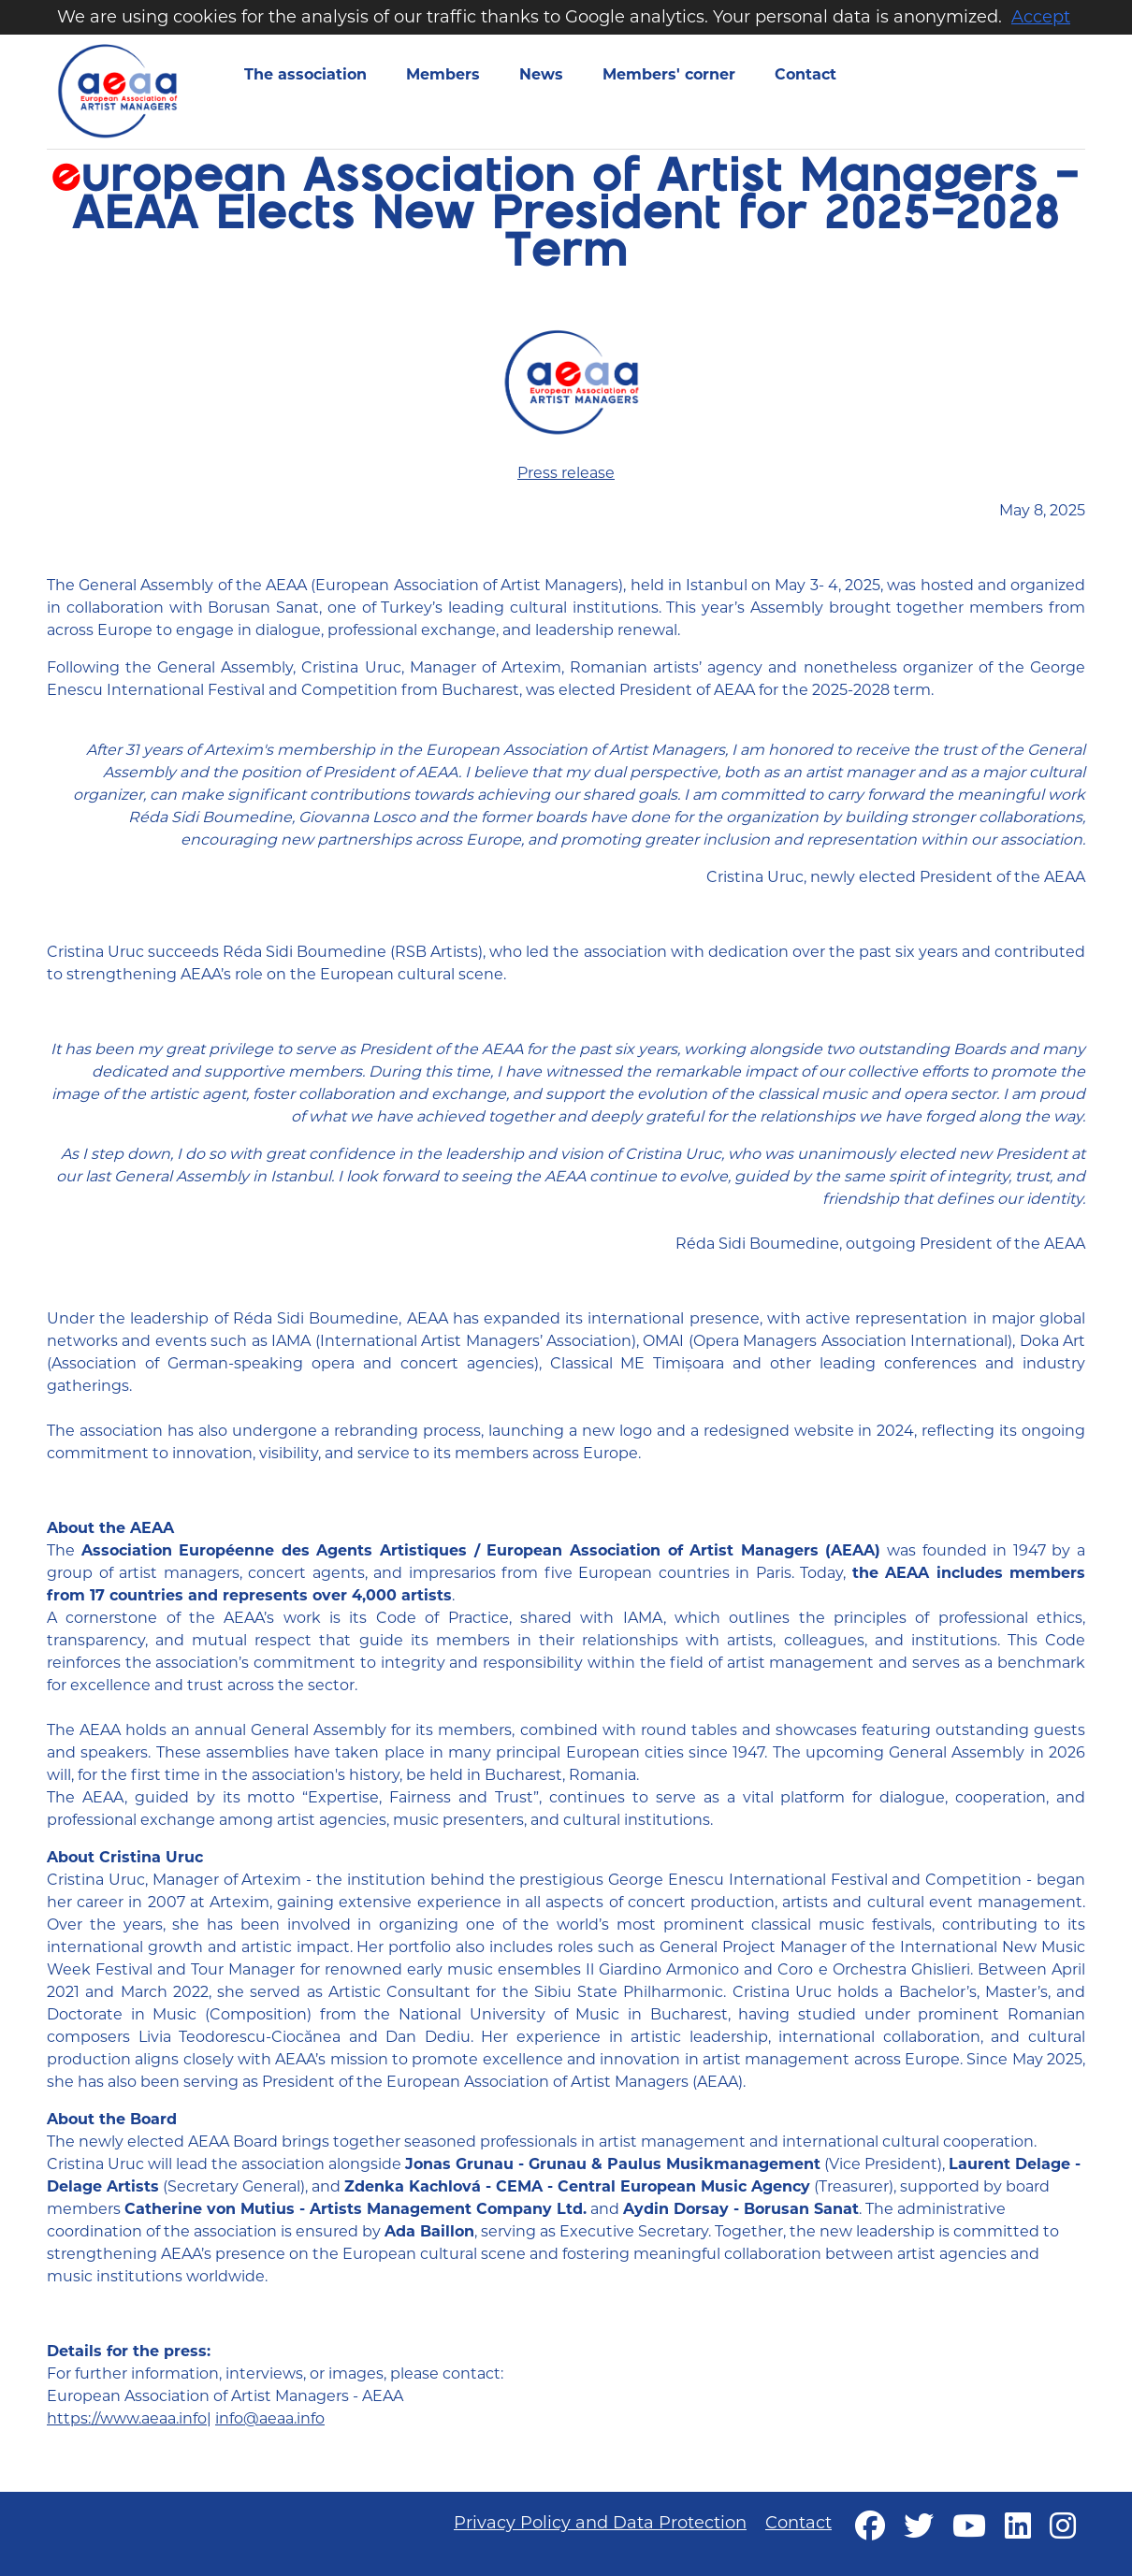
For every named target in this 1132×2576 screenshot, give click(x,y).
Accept (1040, 17)
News (541, 74)
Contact (805, 74)
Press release (566, 473)
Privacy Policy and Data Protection (600, 2522)
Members (443, 74)
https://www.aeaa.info (127, 2418)
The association (305, 74)
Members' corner (668, 74)
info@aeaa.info (270, 2418)
